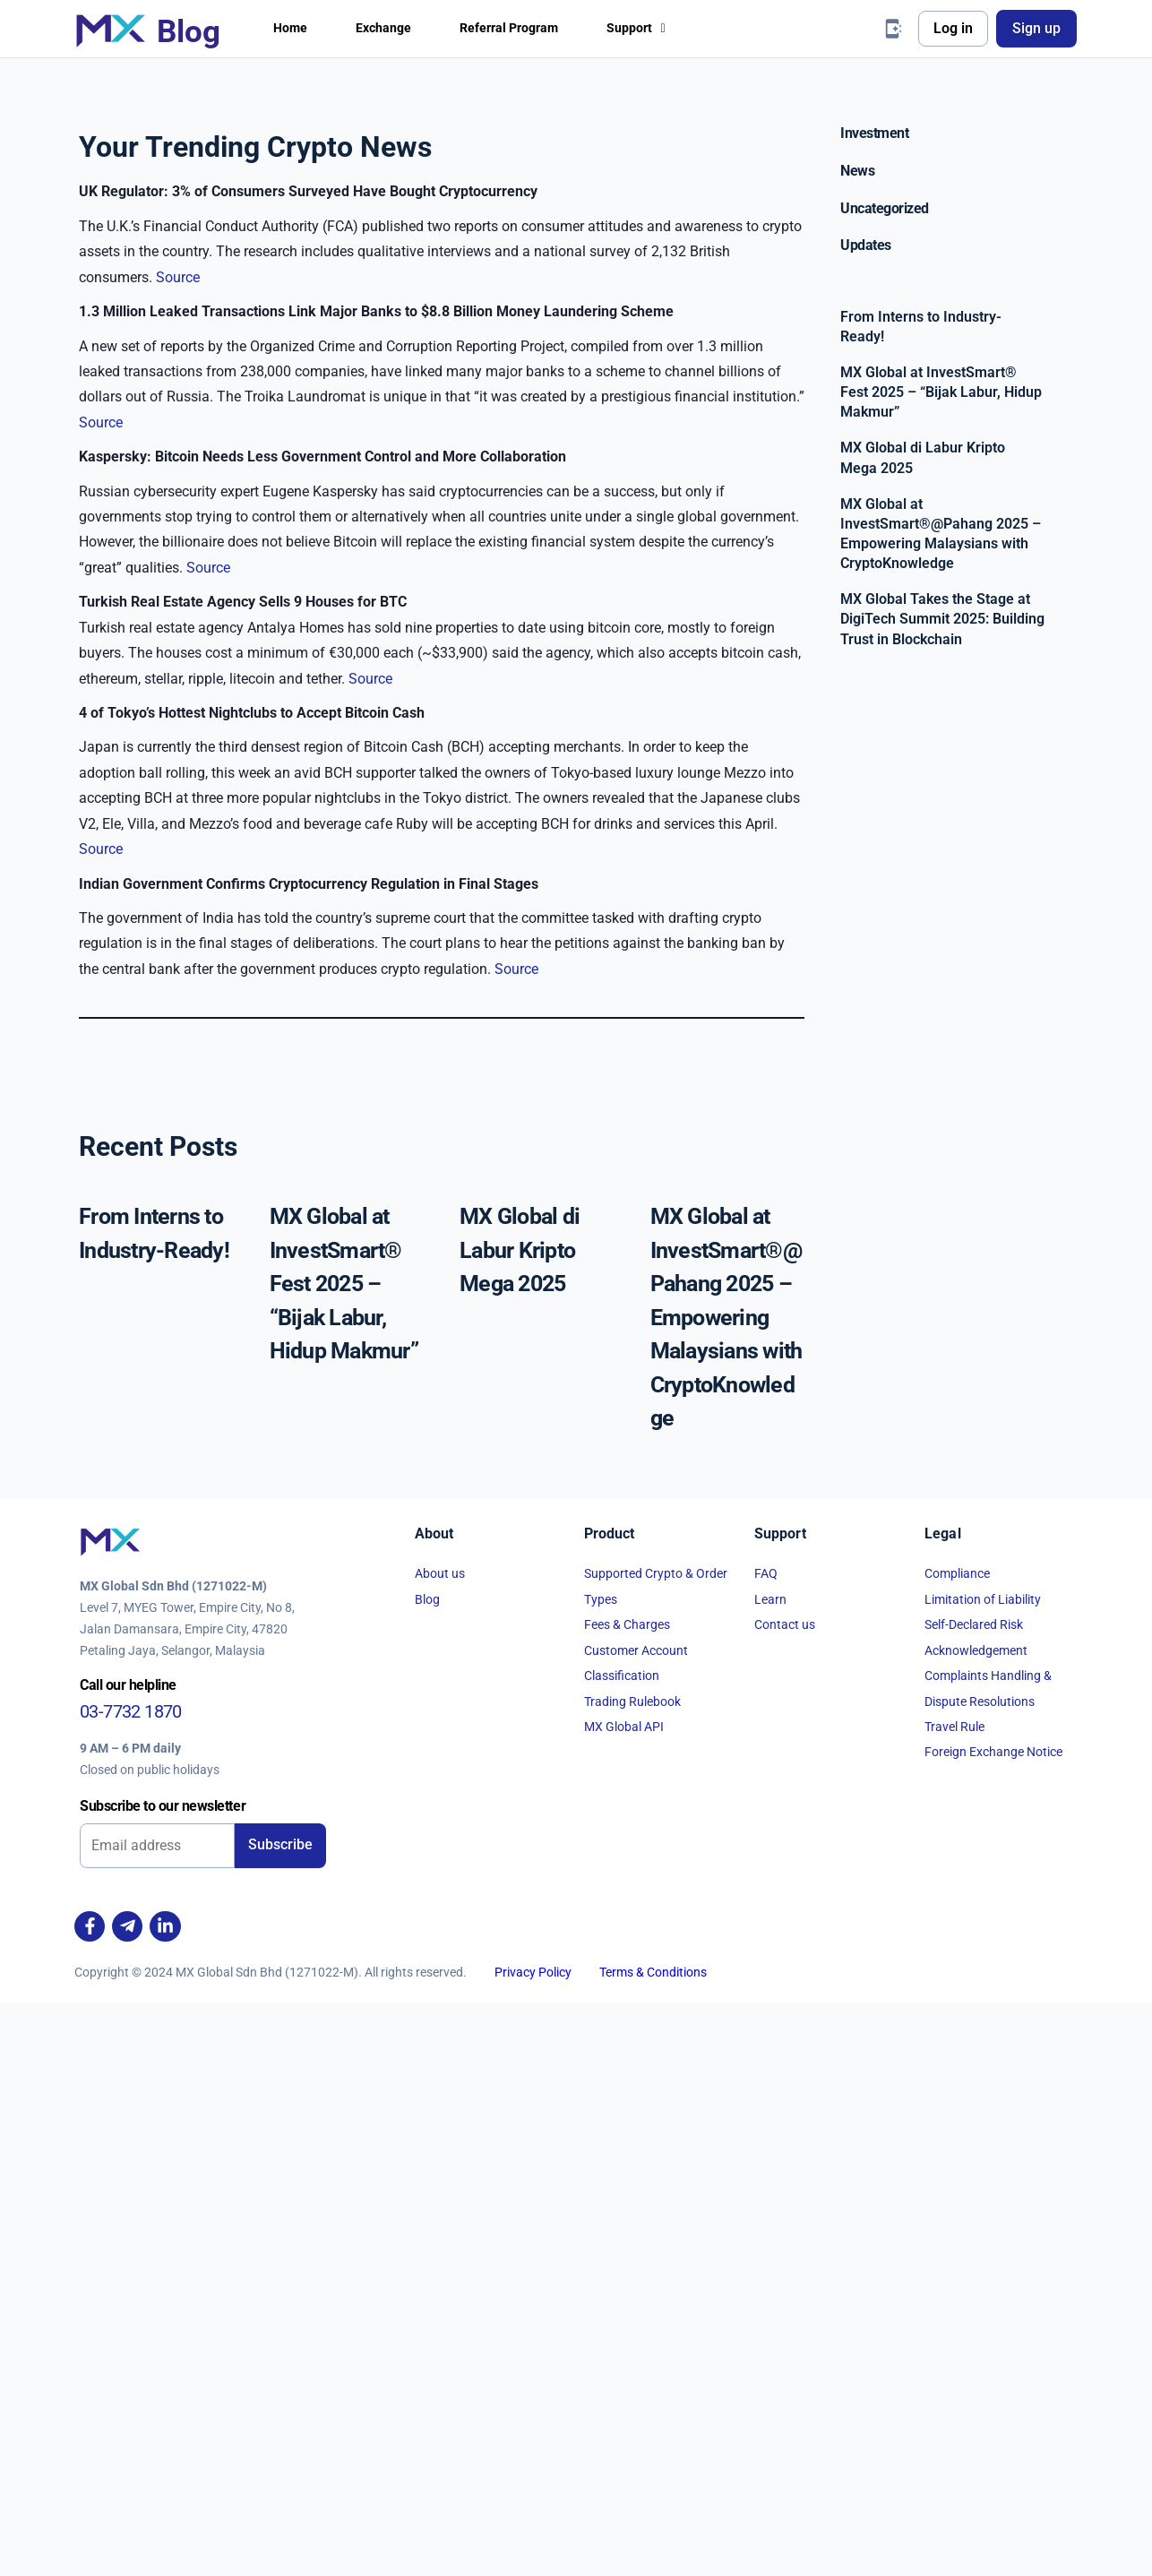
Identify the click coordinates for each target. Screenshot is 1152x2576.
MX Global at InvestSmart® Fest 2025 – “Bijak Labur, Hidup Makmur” (344, 1857)
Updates (865, 245)
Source (178, 656)
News (857, 170)
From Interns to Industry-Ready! (921, 326)
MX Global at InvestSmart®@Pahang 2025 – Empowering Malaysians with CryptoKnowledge (726, 1890)
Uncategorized (884, 208)
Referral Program (527, 28)
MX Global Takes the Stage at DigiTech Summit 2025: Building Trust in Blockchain (942, 618)
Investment (874, 133)
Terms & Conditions (653, 2544)
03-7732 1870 (131, 2284)
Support (664, 28)
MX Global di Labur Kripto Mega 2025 (520, 1823)
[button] (664, 28)
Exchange (391, 28)
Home (292, 28)
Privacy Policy (533, 2544)
